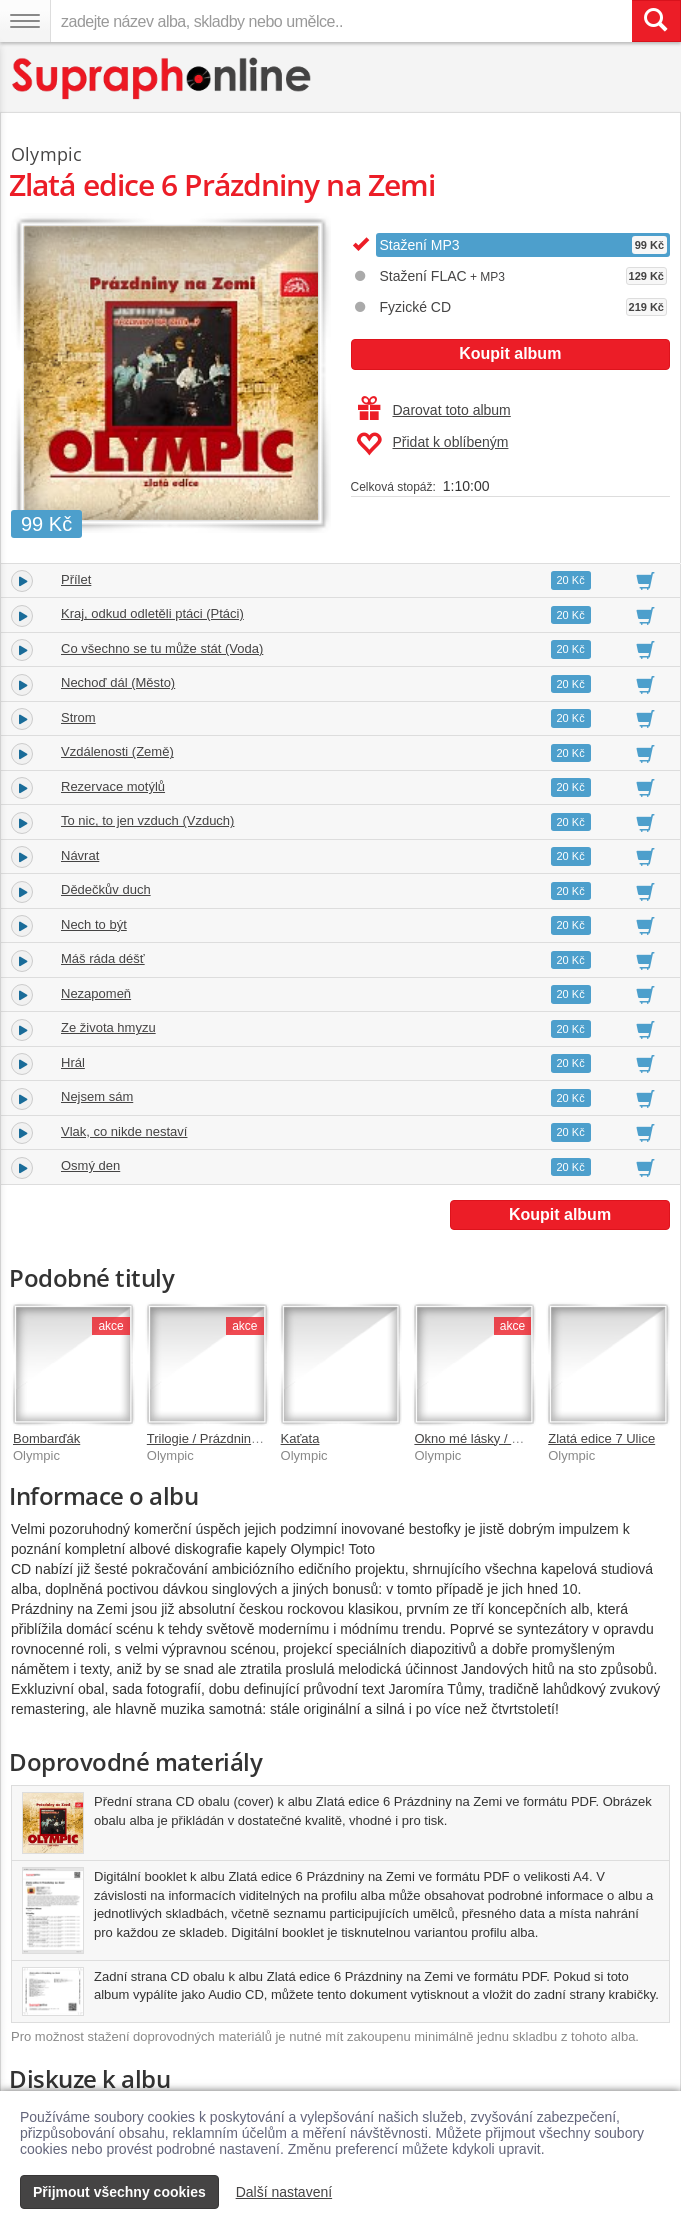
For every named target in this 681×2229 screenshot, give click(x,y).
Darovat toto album (434, 410)
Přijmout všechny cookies (119, 2192)
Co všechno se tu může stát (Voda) (162, 648)
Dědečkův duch (106, 889)
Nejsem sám (97, 1096)
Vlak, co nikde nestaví (124, 1131)
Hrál (73, 1062)
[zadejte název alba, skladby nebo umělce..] (341, 21)
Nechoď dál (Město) (118, 682)
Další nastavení (284, 2192)
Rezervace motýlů (113, 786)
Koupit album (510, 353)
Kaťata (300, 1438)
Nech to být (94, 924)
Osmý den (90, 1165)
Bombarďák (46, 1438)
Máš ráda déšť (103, 958)
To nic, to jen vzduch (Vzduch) (147, 820)
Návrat (80, 855)
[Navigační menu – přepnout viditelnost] (25, 21)
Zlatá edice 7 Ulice (601, 1438)
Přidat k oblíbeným (432, 444)
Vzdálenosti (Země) (117, 751)
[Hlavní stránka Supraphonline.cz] (162, 78)
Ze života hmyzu (108, 1027)
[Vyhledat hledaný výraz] (656, 21)
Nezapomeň (96, 993)
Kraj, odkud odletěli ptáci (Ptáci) (152, 613)
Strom (78, 717)
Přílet (76, 579)
